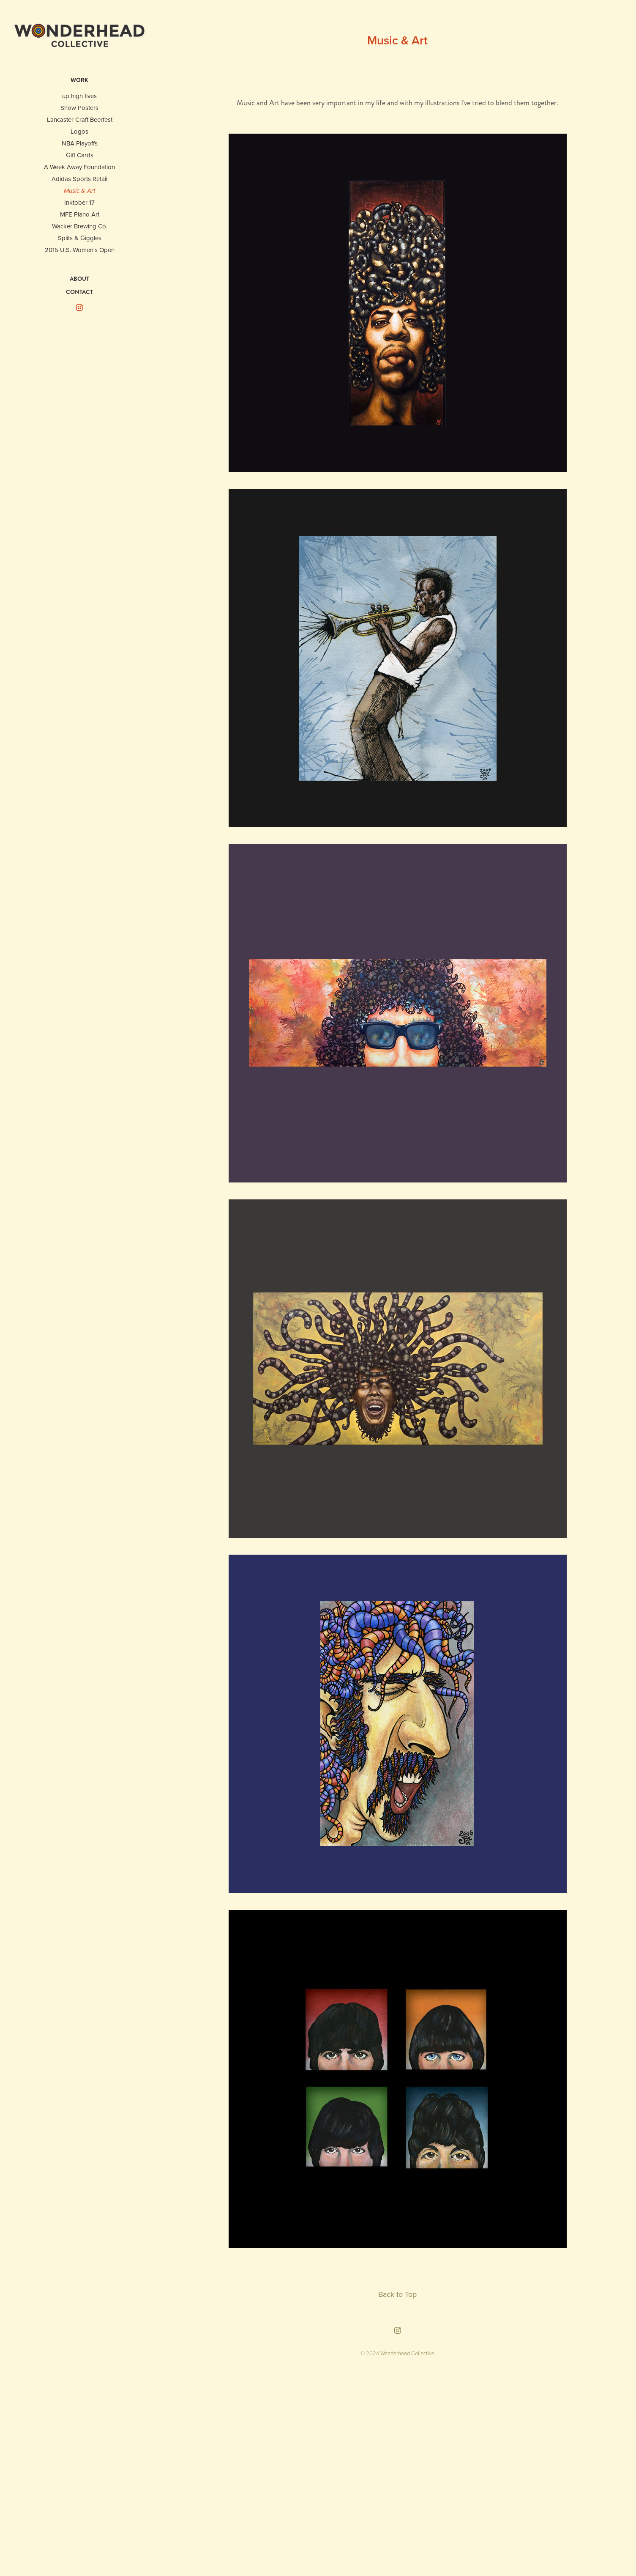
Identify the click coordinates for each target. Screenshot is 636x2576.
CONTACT (79, 292)
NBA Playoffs (80, 143)
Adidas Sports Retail (79, 178)
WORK (79, 80)
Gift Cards (79, 155)
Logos (79, 131)
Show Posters (79, 107)
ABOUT (79, 278)
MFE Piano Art (79, 214)
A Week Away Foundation (79, 166)
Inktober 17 (79, 202)
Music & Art (79, 191)
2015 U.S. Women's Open (80, 249)
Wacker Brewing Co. (79, 226)
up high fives (79, 95)
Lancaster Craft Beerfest (79, 119)
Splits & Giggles (79, 237)
